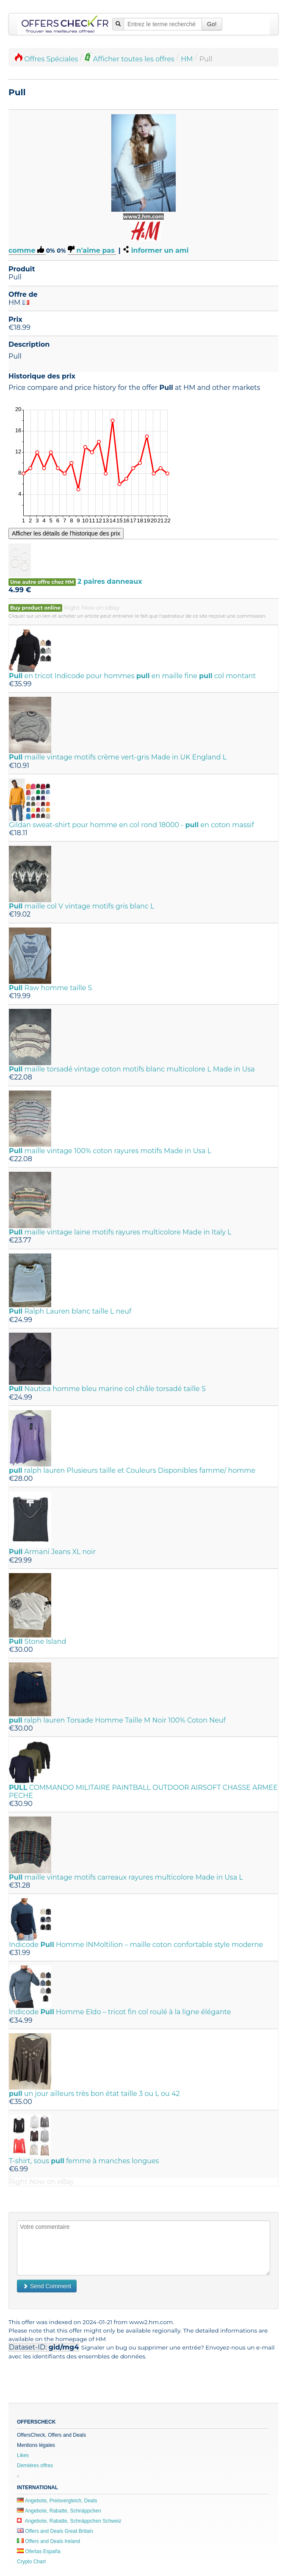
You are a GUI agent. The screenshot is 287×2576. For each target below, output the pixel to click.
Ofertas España (39, 2551)
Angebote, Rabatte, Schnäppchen (59, 2511)
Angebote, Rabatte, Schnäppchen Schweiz (69, 2521)
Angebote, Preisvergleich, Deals (57, 2501)
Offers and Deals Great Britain (55, 2531)
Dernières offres (35, 2465)
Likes (23, 2455)
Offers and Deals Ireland (48, 2541)
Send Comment (46, 2286)
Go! (212, 24)
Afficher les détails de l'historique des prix (66, 533)
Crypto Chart (31, 2562)
